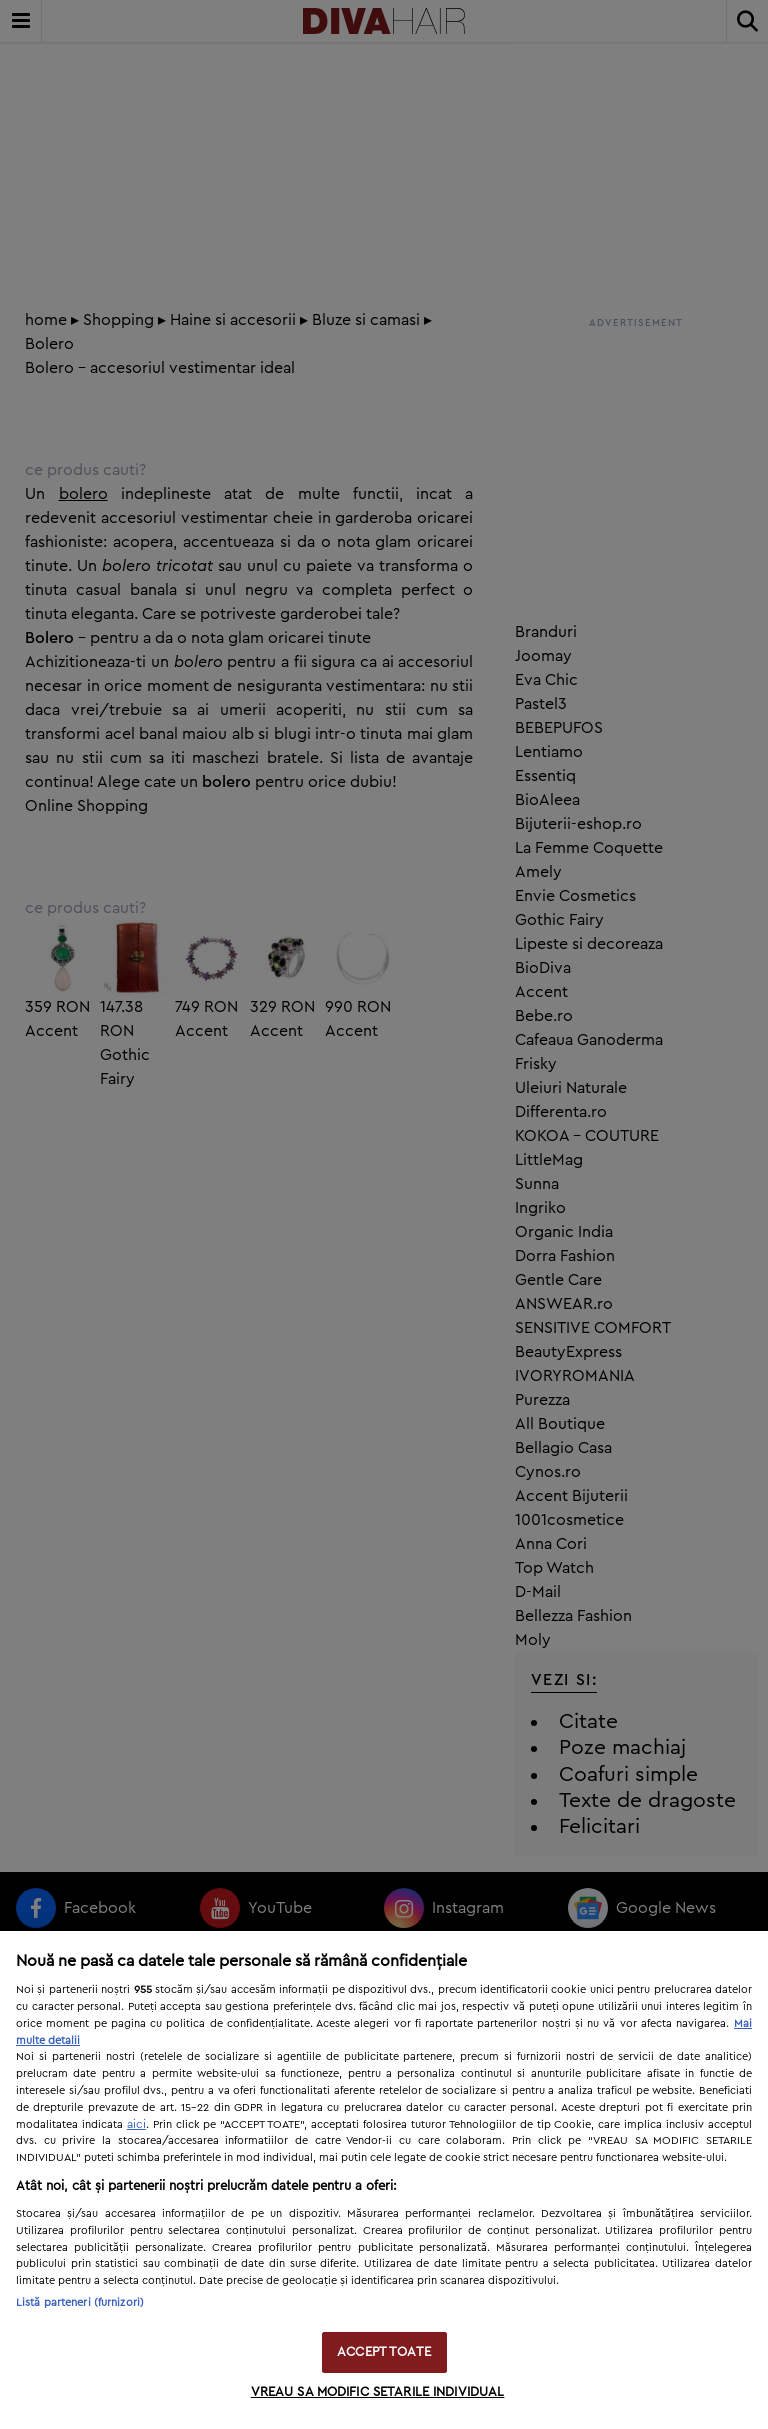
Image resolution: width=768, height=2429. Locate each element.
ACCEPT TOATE (384, 2352)
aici (136, 2124)
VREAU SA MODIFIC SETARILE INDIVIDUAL (378, 2392)
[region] (384, 2180)
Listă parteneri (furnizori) (80, 2302)
